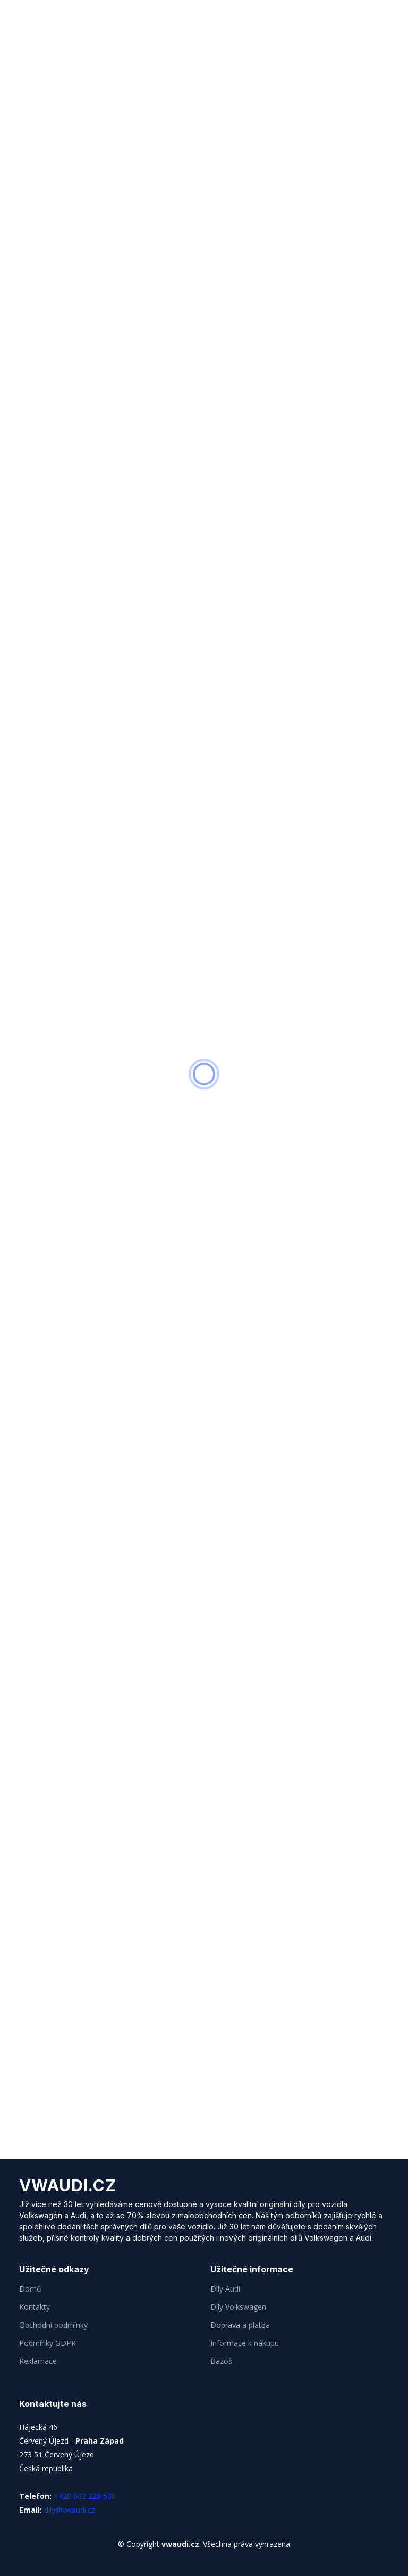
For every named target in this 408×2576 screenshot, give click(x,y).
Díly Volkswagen (238, 2307)
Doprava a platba (240, 2325)
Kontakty (34, 2307)
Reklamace (38, 2361)
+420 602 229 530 (85, 2496)
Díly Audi (225, 2289)
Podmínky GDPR (47, 2343)
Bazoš (221, 2361)
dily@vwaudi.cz (69, 2510)
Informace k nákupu (244, 2343)
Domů (30, 2289)
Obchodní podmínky (53, 2325)
